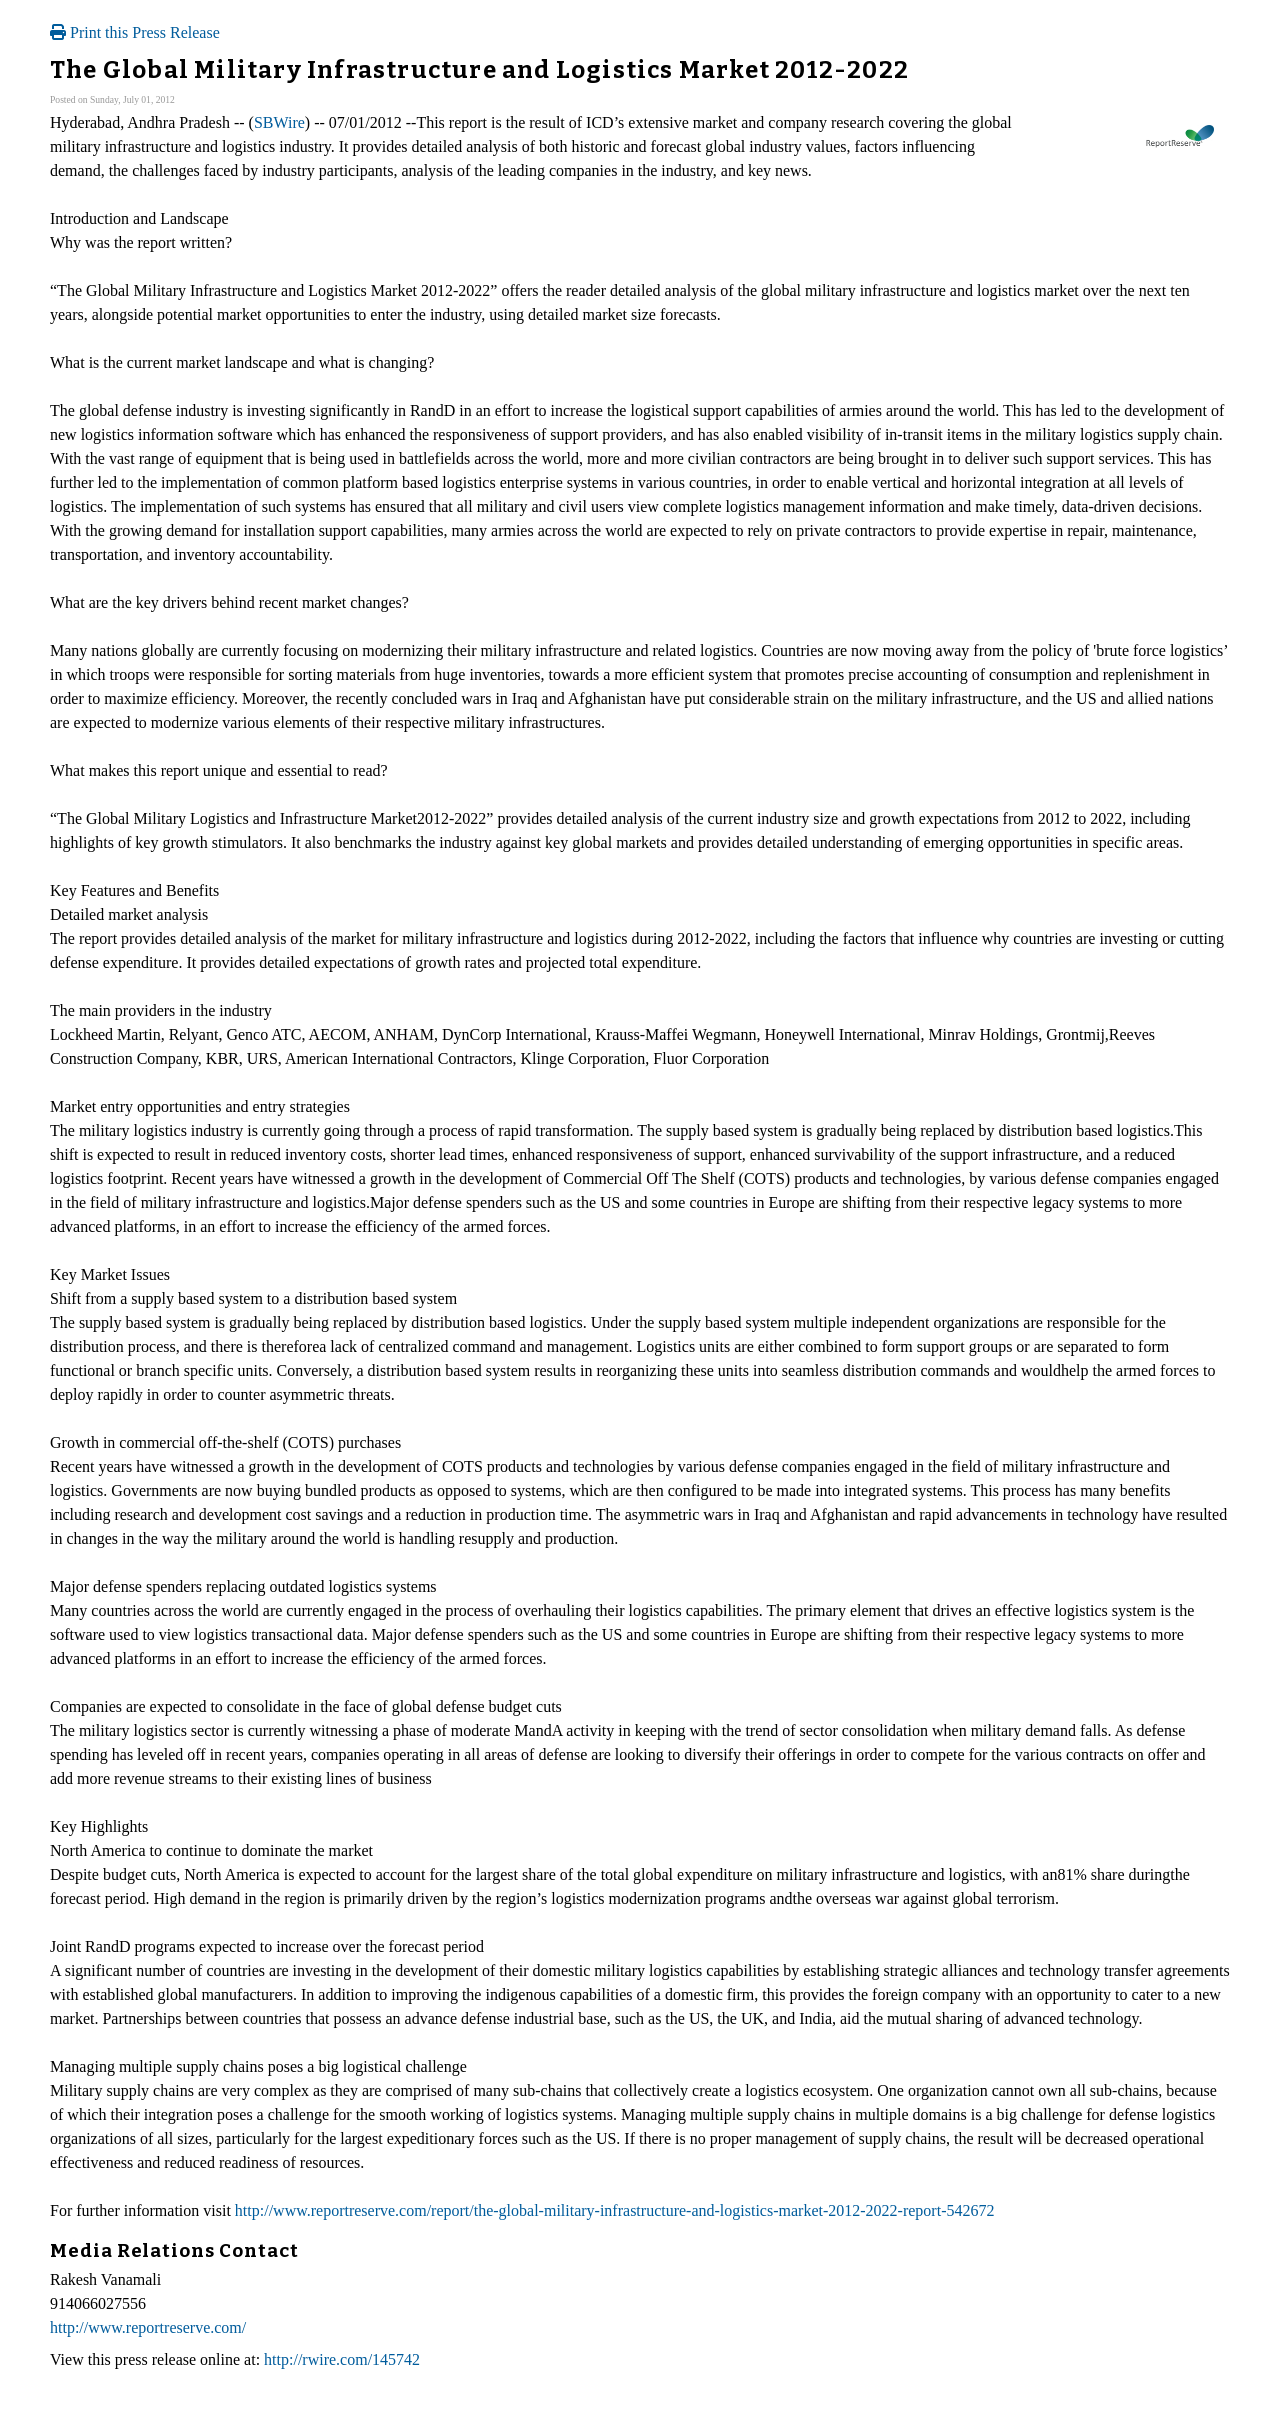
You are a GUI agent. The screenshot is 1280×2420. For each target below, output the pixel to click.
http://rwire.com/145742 (342, 2359)
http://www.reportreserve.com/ (148, 2327)
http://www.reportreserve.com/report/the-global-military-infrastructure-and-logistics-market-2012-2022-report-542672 (615, 2210)
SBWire (279, 122)
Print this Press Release (135, 32)
